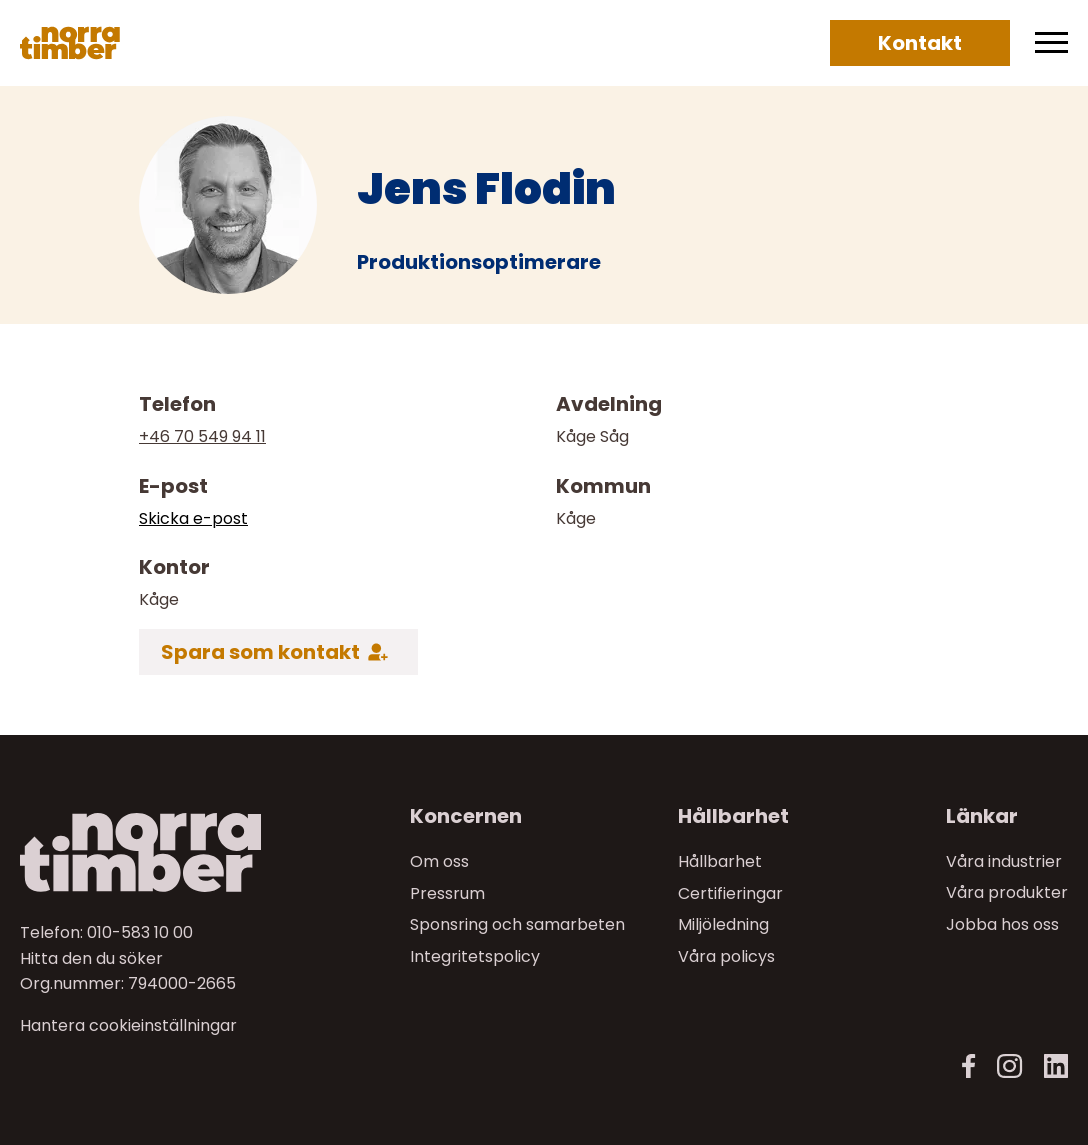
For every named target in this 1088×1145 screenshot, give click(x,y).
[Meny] (1051, 43)
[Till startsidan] (142, 852)
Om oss (439, 861)
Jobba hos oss (1002, 924)
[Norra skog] (70, 43)
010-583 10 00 (140, 932)
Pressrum (447, 892)
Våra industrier (1004, 861)
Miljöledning (723, 924)
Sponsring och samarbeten (517, 924)
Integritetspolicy (475, 956)
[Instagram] (1009, 1066)
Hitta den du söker (91, 957)
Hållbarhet (720, 861)
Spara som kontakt (260, 652)
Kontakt (920, 43)
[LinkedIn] (1055, 1066)
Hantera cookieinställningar (128, 1026)
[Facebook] (969, 1066)
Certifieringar (730, 892)
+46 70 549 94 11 (202, 436)
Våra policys (726, 956)
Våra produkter (1007, 892)
